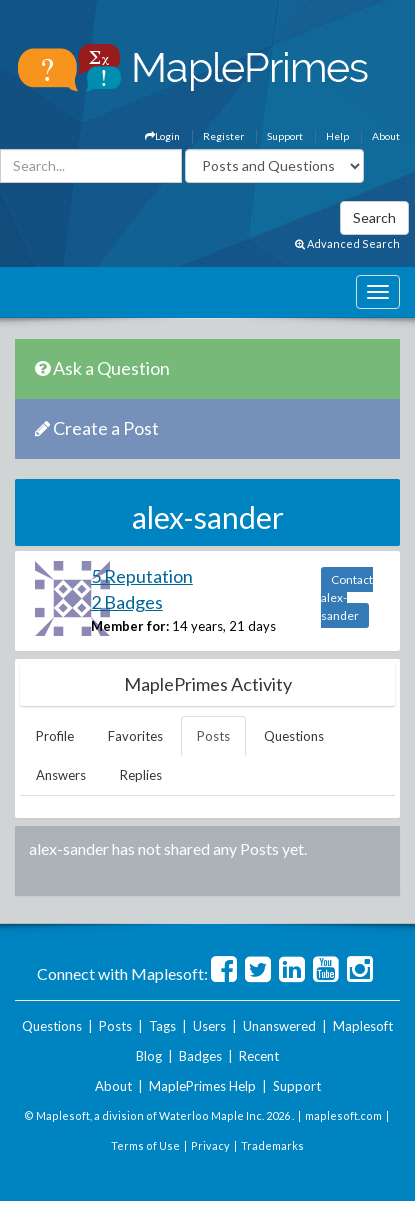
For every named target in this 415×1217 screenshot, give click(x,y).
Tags (162, 1026)
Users (209, 1026)
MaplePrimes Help (202, 1086)
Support (285, 136)
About (386, 136)
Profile (55, 736)
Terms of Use (145, 1145)
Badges (200, 1056)
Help (337, 136)
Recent (259, 1056)
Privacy (210, 1145)
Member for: (130, 626)
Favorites (135, 736)
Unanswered (279, 1026)
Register (223, 136)
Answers (61, 775)
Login (162, 136)
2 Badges (127, 602)
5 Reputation (142, 576)
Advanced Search (347, 243)
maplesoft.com (343, 1115)
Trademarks (272, 1145)
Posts (213, 736)
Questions (294, 736)
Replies (141, 775)
